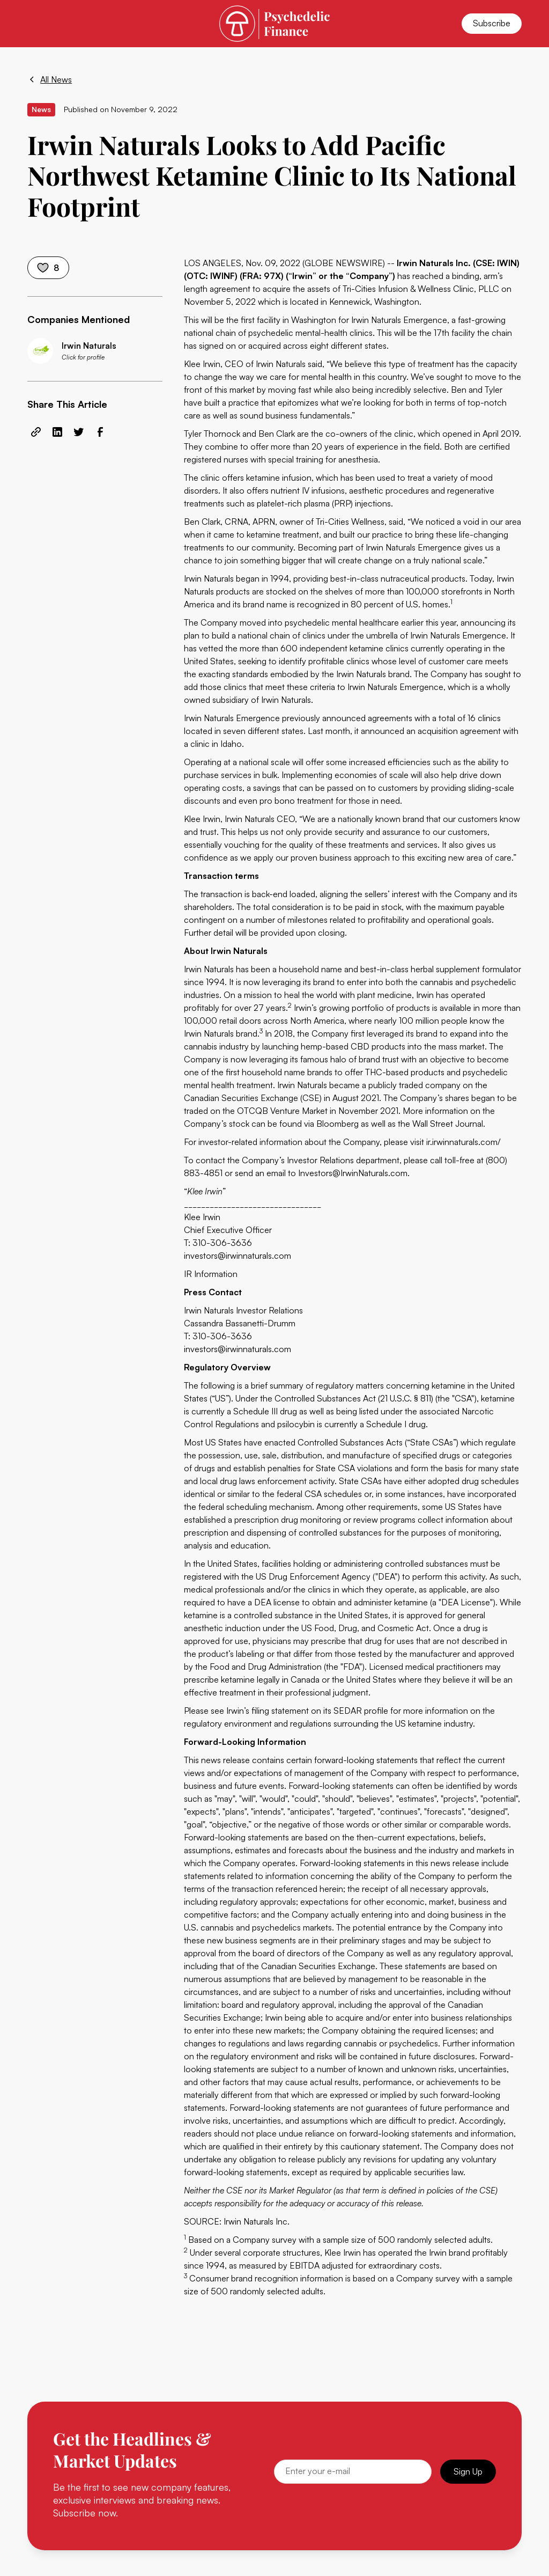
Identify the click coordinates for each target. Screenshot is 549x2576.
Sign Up (468, 2471)
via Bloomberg (331, 1123)
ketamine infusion (278, 477)
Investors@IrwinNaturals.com (352, 1173)
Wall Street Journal (447, 1123)
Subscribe (491, 23)
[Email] (353, 2472)
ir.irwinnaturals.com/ (463, 1141)
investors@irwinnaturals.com (237, 1255)
